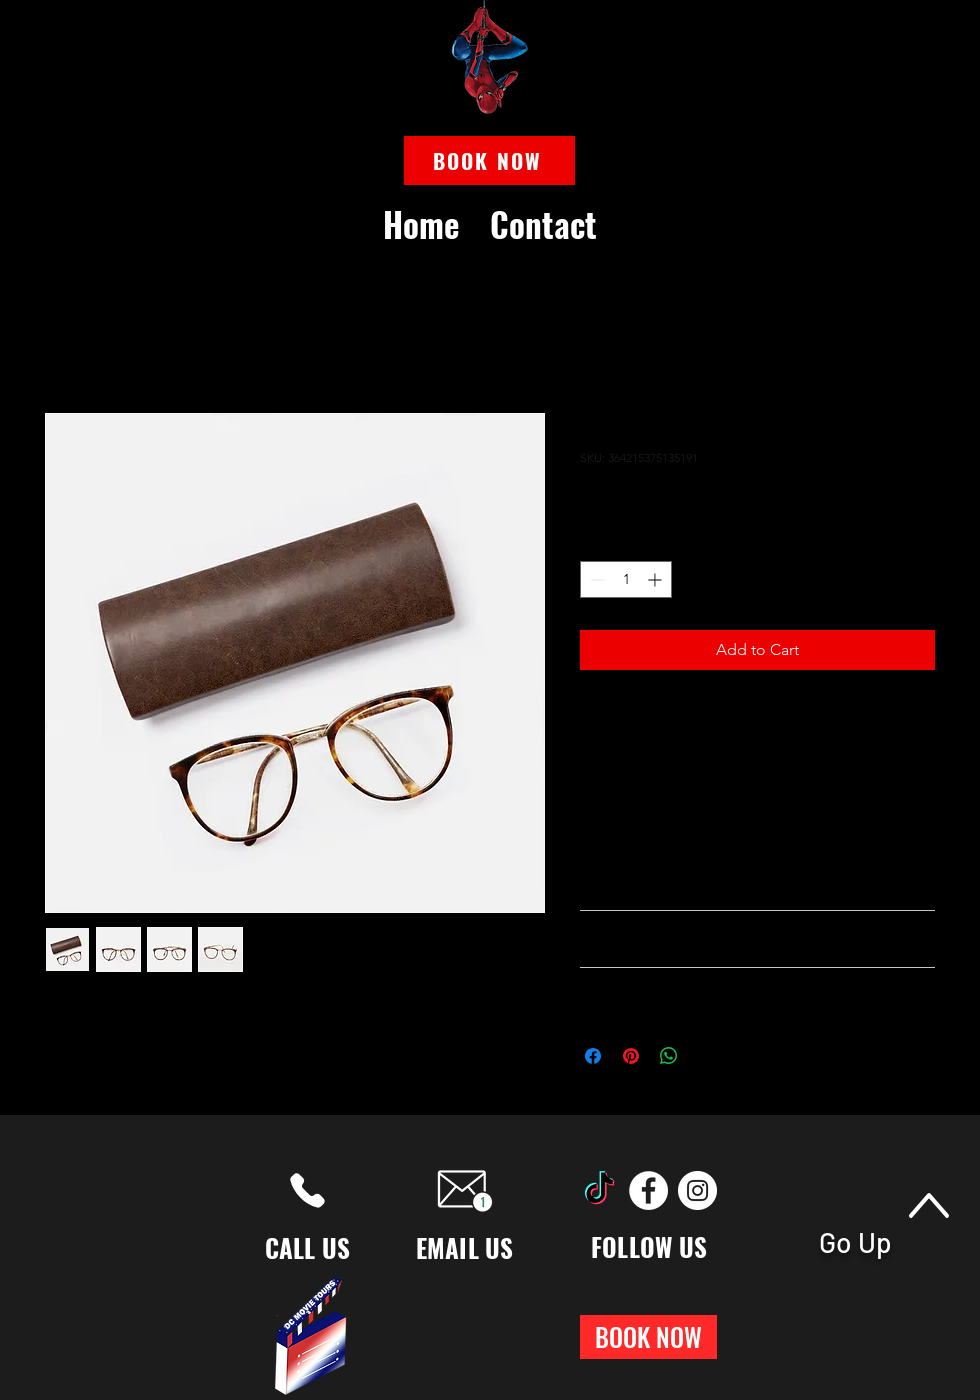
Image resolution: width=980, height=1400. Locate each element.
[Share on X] (707, 1056)
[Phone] (307, 1190)
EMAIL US (465, 1247)
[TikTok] (599, 1190)
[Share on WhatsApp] (669, 1056)
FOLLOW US (649, 1246)
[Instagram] (697, 1190)
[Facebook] (648, 1190)
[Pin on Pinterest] (631, 1056)
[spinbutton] (626, 579)
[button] (489, 160)
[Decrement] (595, 579)
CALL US (308, 1247)
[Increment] (656, 579)
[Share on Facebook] (593, 1056)
